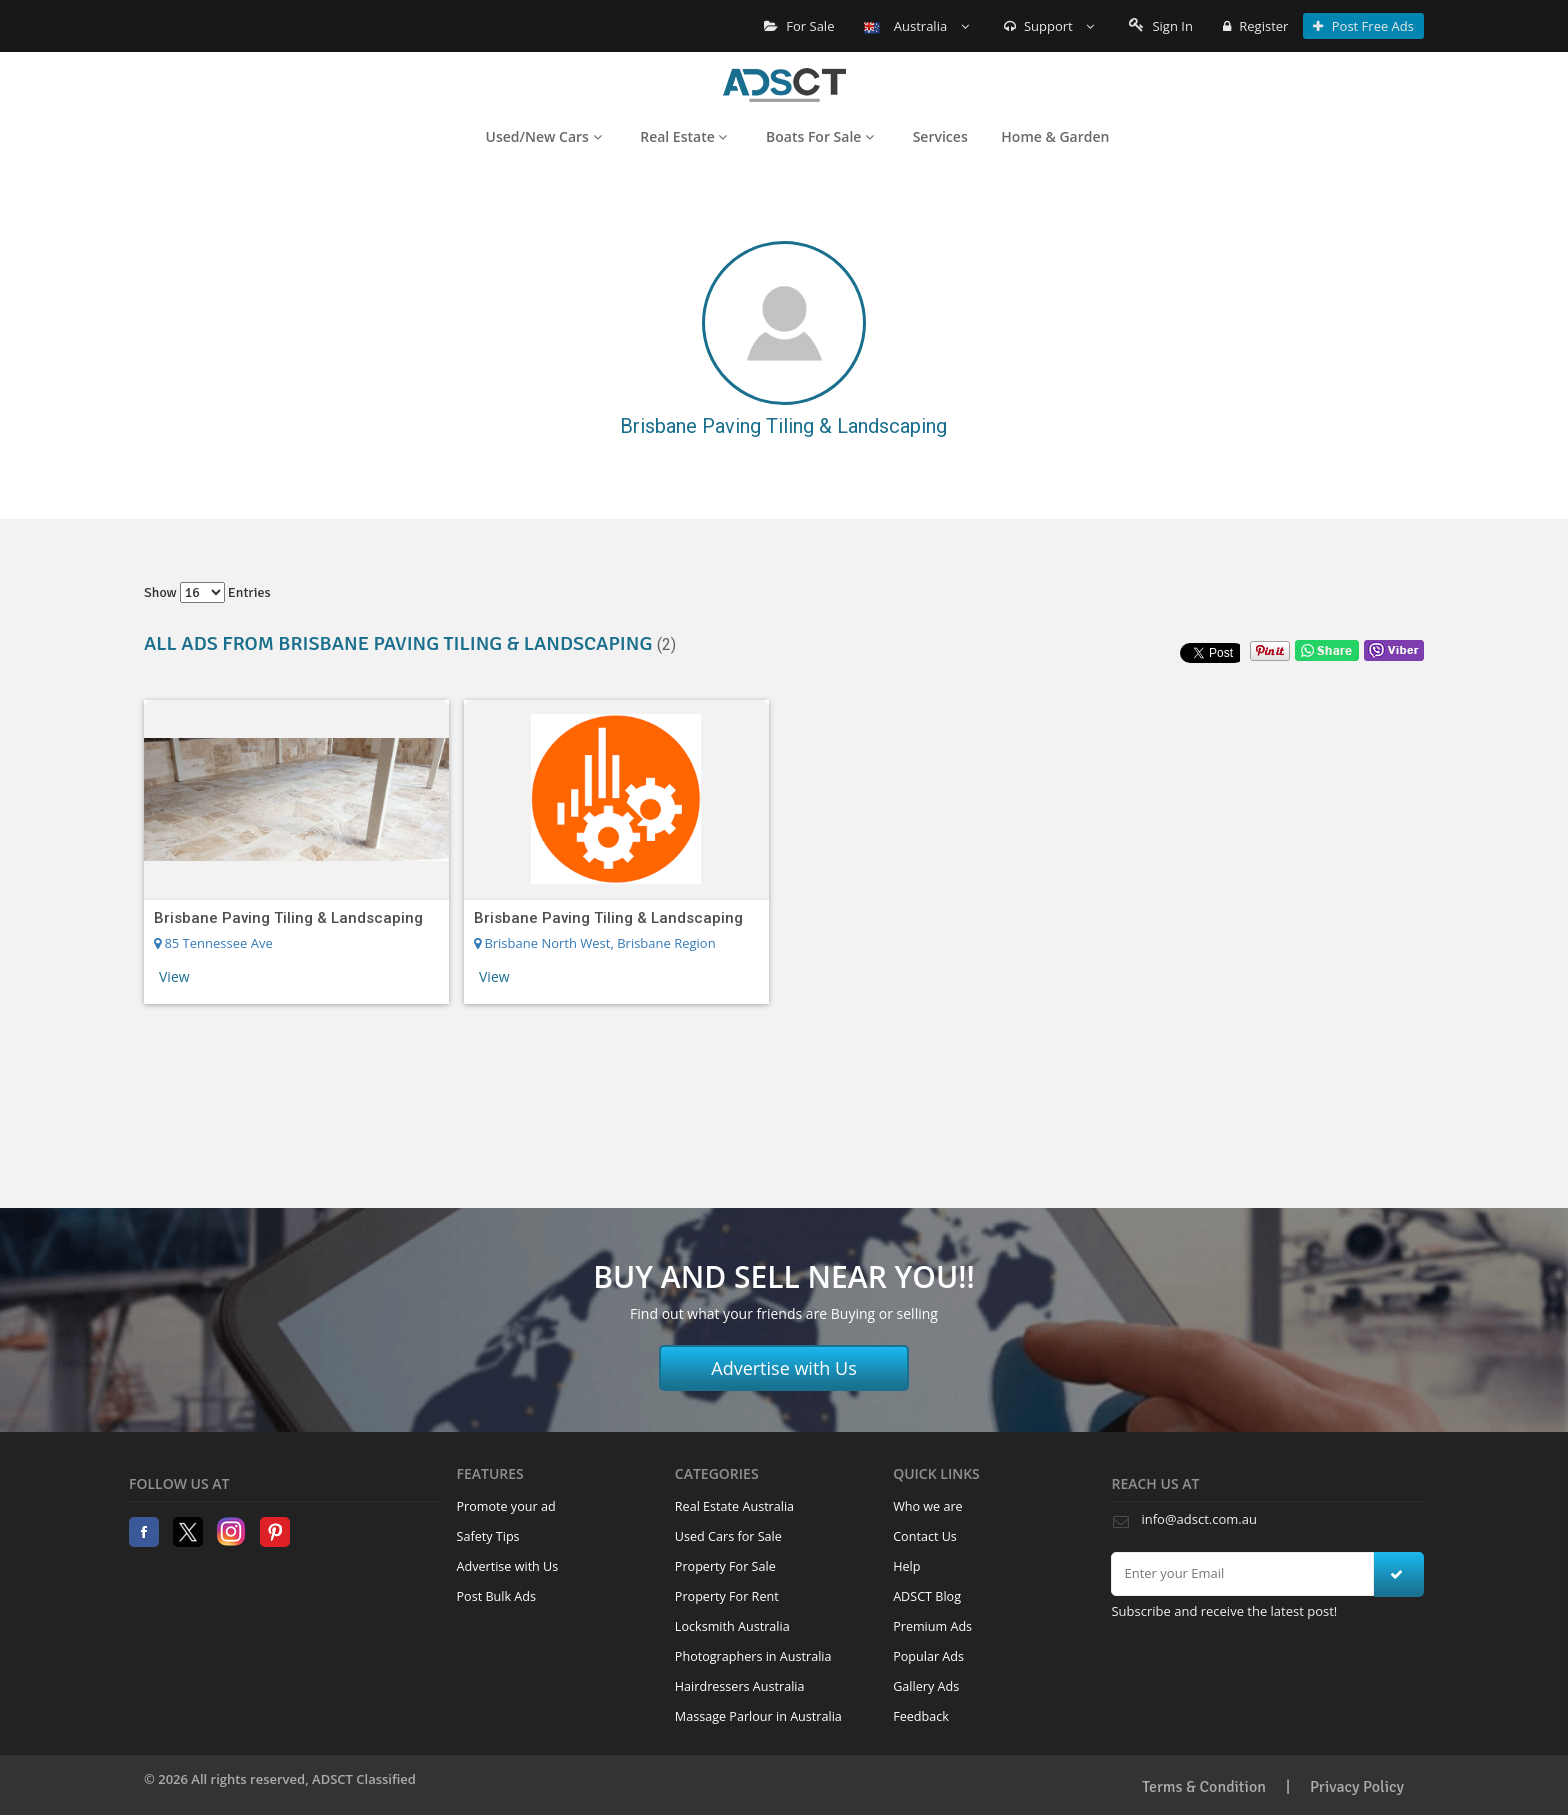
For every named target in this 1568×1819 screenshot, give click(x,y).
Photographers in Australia (753, 1656)
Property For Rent (727, 1596)
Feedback (921, 1716)
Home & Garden (1055, 136)
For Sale (799, 26)
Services (940, 136)
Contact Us (925, 1536)
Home (784, 85)
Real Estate (683, 136)
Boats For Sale (820, 136)
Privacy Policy (1357, 1787)
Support (1049, 26)
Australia (916, 26)
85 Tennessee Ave (213, 943)
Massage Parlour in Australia (758, 1716)
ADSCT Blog (927, 1596)
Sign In (1161, 26)
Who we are (928, 1506)
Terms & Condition (1204, 1787)
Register (1255, 26)
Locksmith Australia (732, 1626)
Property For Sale (725, 1566)
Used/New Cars (544, 136)
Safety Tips (488, 1536)
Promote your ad (506, 1506)
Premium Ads (932, 1626)
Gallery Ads (926, 1686)
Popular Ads (928, 1656)
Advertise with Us (784, 1368)
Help (906, 1566)
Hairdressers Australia (740, 1686)
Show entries (207, 592)
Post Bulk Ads (497, 1596)
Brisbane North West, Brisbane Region (595, 943)
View (174, 976)
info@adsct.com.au (1198, 1519)
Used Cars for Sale (728, 1536)
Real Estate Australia (734, 1506)
